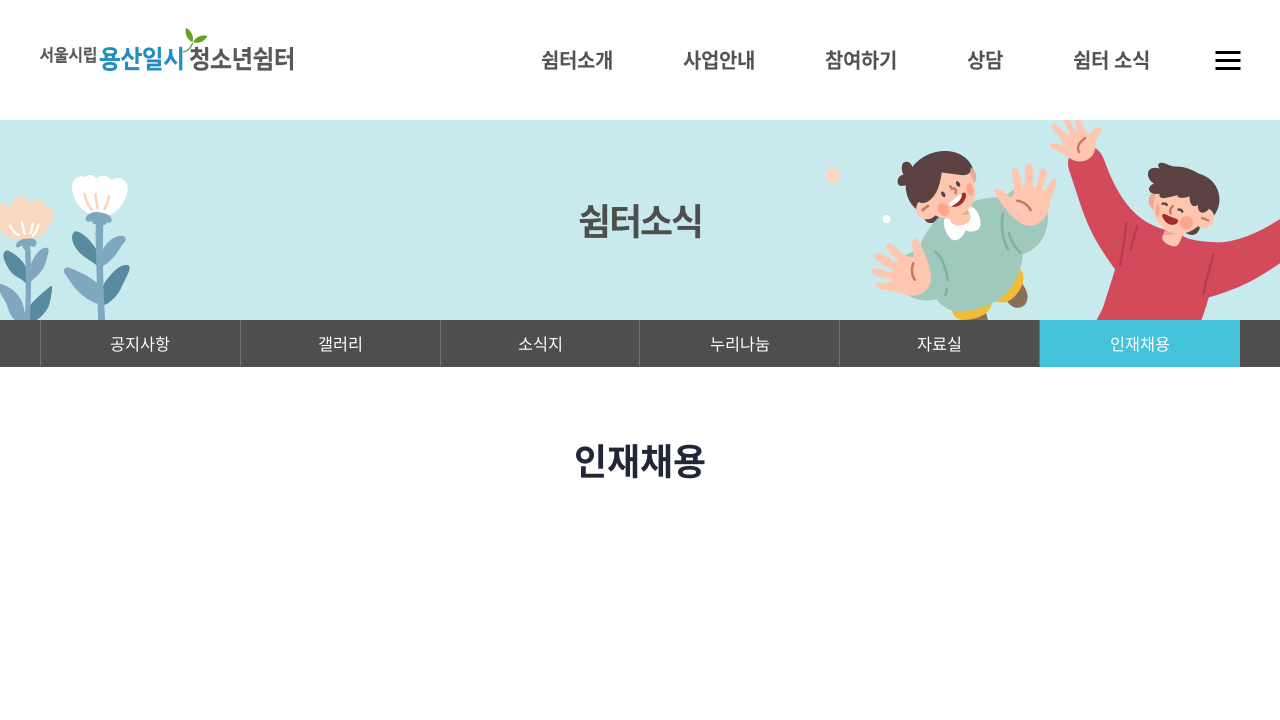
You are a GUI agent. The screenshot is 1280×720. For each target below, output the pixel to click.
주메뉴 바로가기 (0, 0)
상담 (985, 59)
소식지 (540, 346)
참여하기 (861, 59)
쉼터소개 (577, 59)
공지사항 (140, 346)
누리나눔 (740, 346)
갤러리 (340, 346)
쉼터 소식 (1111, 59)
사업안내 (719, 59)
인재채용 (1140, 346)
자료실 (939, 346)
